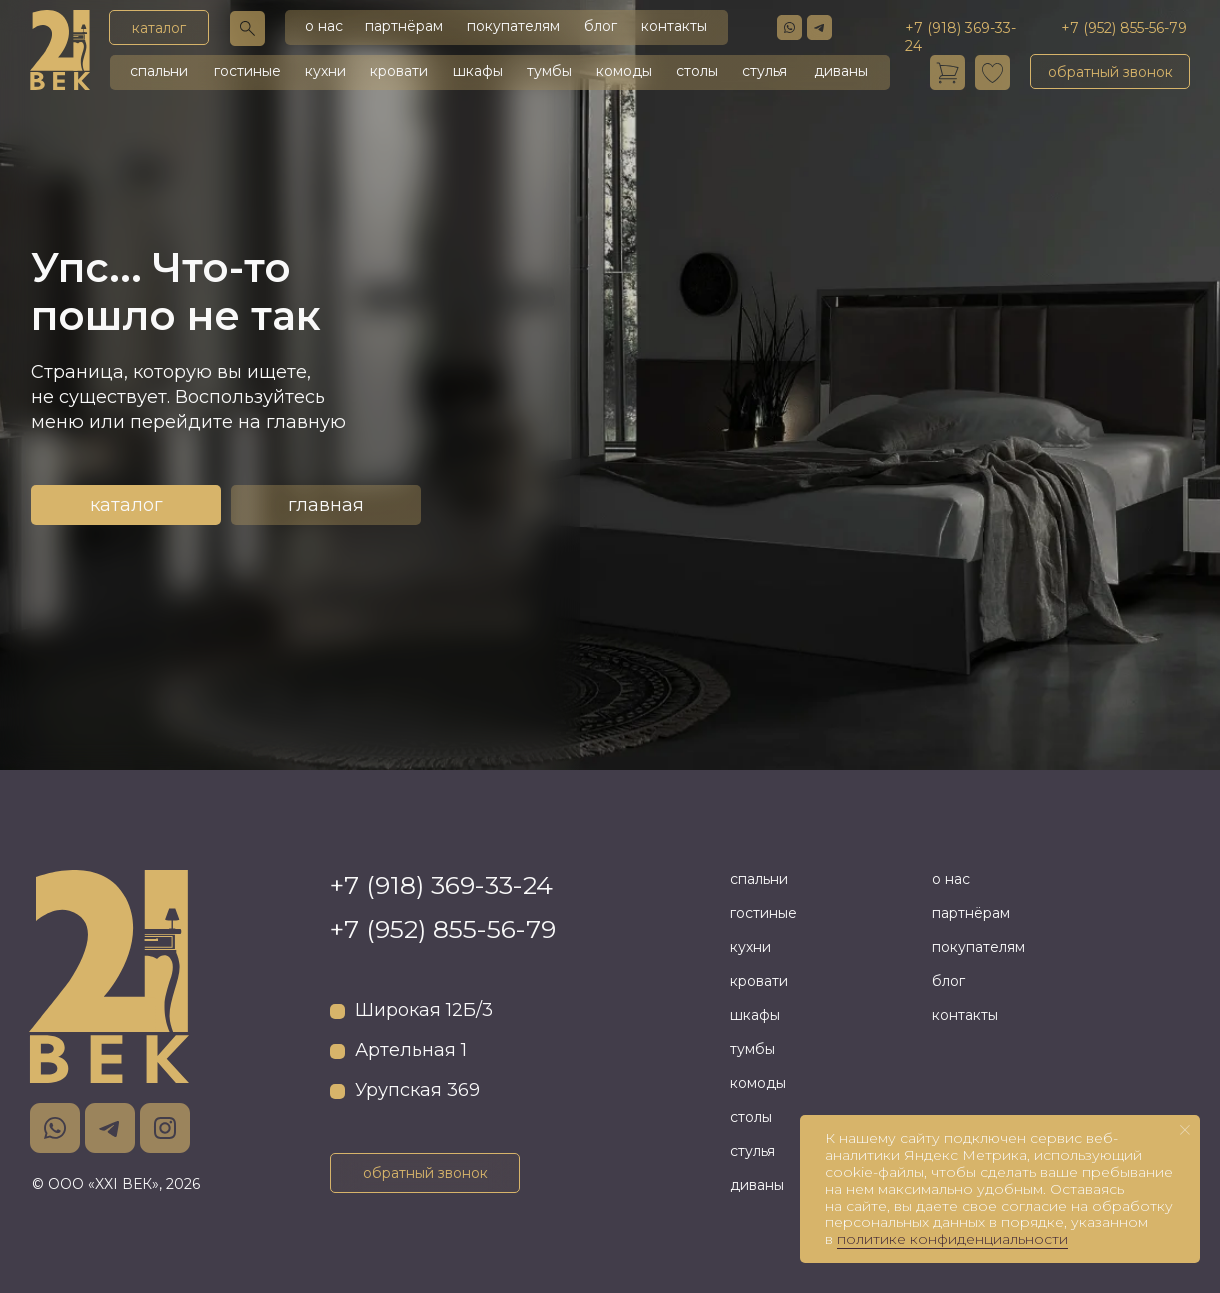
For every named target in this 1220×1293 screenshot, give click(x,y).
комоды (624, 71)
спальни (159, 71)
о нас (324, 26)
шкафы (478, 71)
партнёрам (404, 26)
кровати (399, 71)
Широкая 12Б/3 (424, 1010)
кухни (325, 71)
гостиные (247, 71)
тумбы (549, 71)
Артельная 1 (411, 1050)
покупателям (513, 26)
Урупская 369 (417, 1090)
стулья (764, 71)
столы (697, 71)
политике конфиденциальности (952, 1239)
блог (600, 26)
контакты (674, 26)
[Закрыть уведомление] (1185, 1130)
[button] (1110, 71)
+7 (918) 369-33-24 (441, 885)
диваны (841, 71)
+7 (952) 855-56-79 (443, 929)
